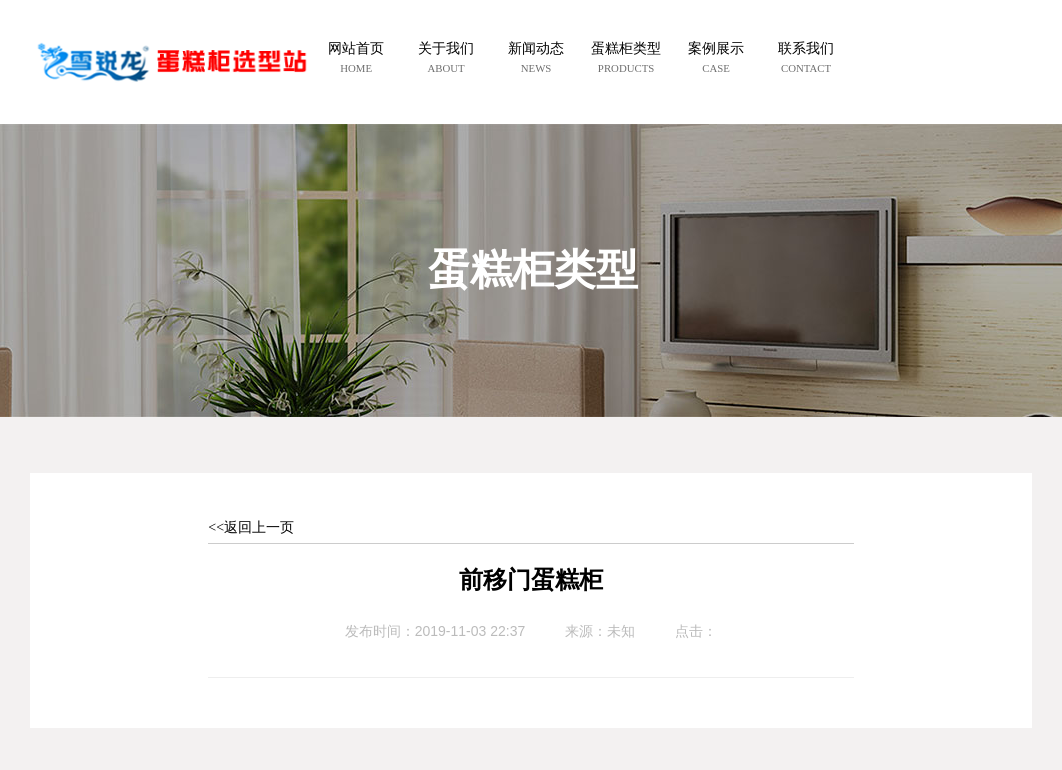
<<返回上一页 (251, 527)
